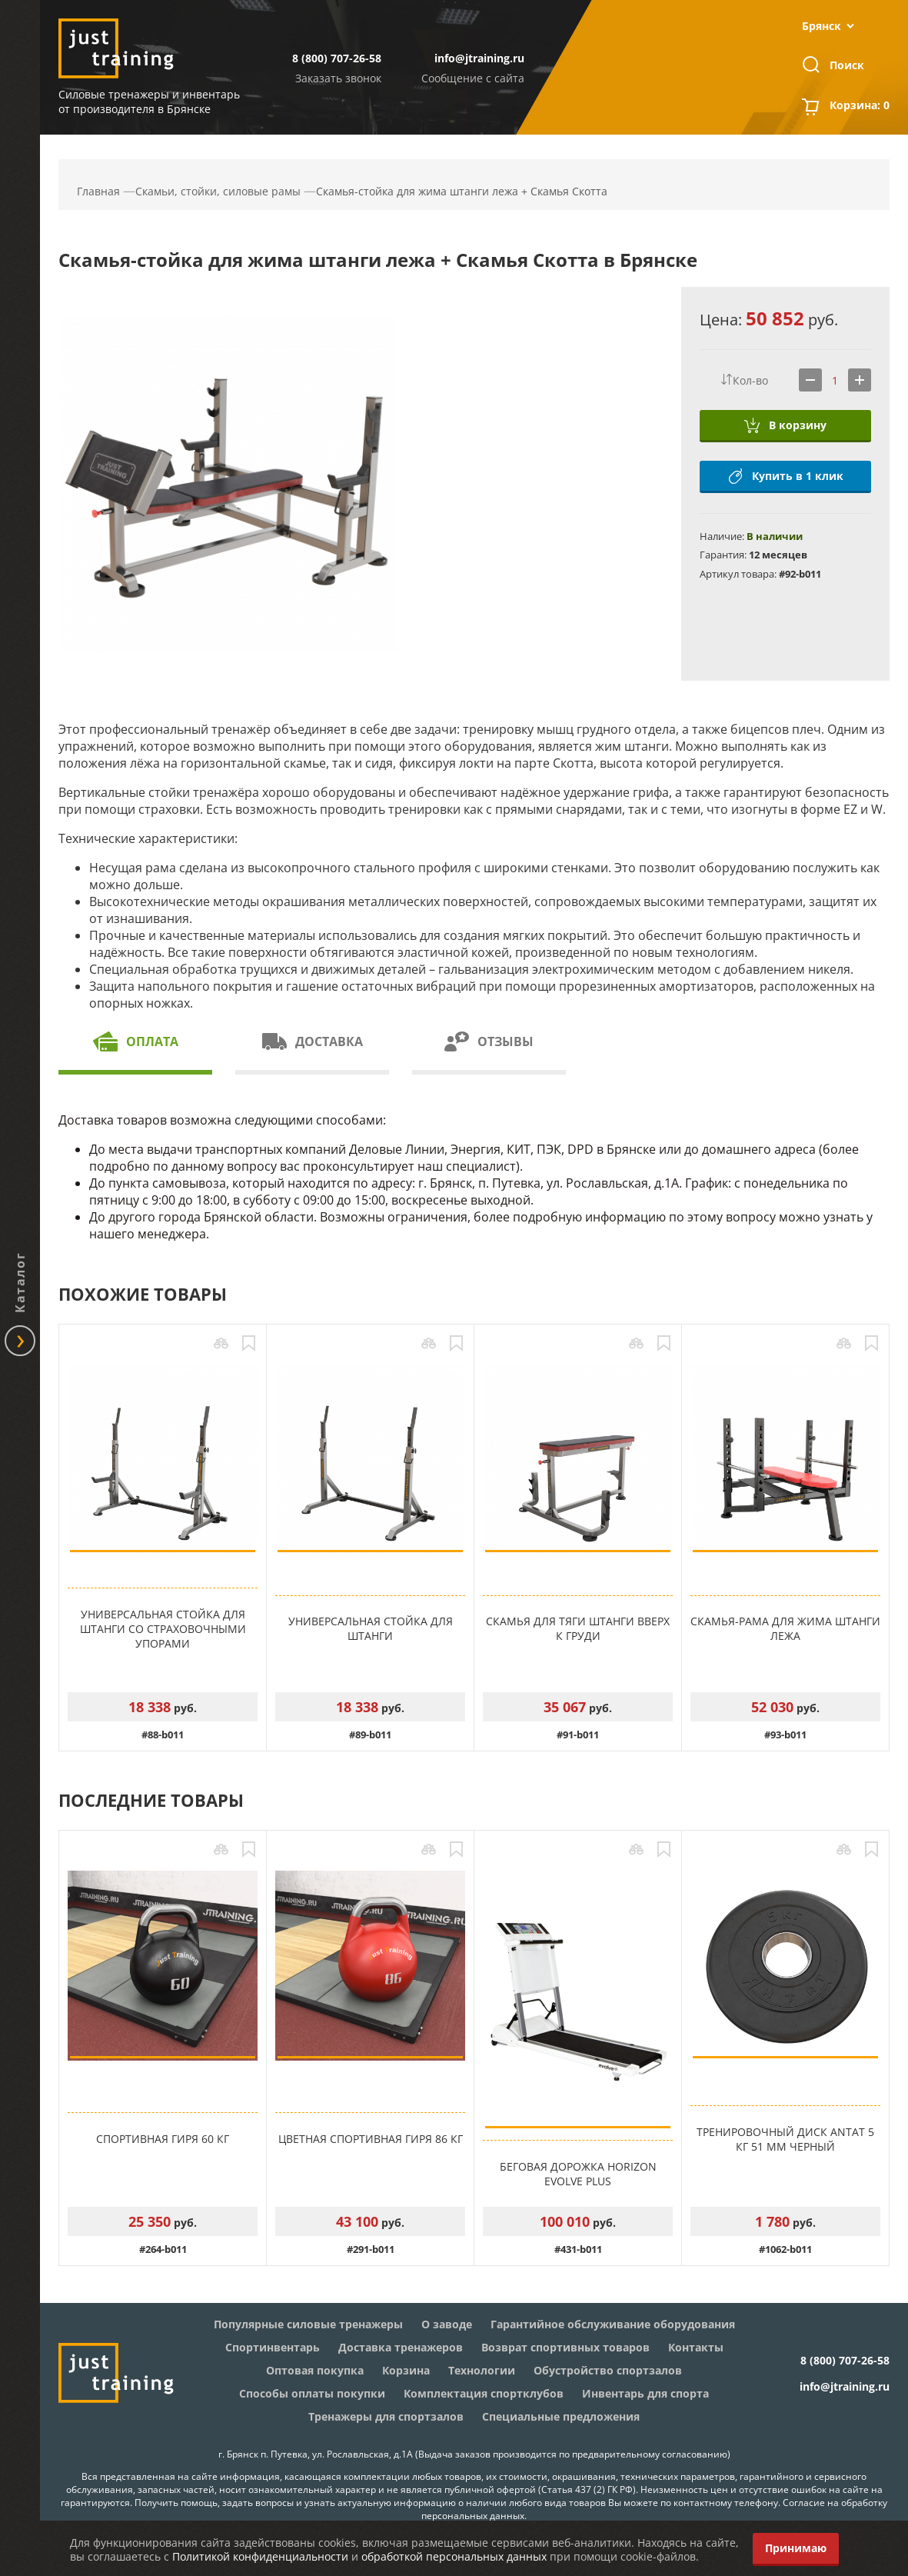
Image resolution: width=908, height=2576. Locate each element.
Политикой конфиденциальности (260, 2556)
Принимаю (796, 2548)
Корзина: (860, 107)
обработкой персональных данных (454, 2556)
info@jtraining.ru (479, 58)
